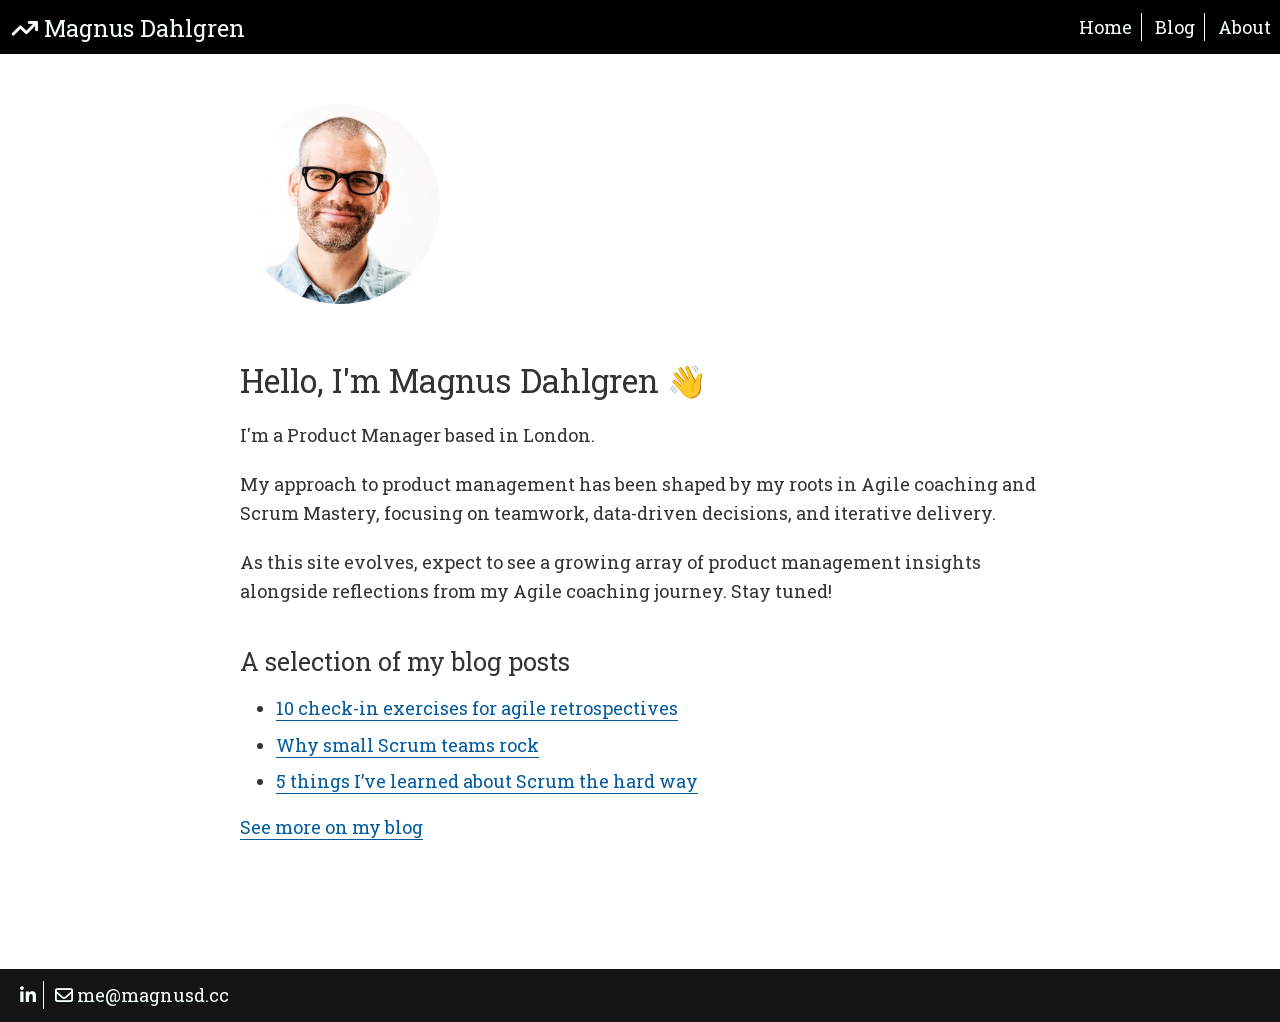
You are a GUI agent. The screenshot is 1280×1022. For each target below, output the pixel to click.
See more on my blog (331, 827)
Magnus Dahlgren (128, 27)
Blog (1175, 27)
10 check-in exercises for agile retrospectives (477, 708)
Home (1105, 27)
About (1244, 27)
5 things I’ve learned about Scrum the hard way (487, 781)
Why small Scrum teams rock (407, 745)
